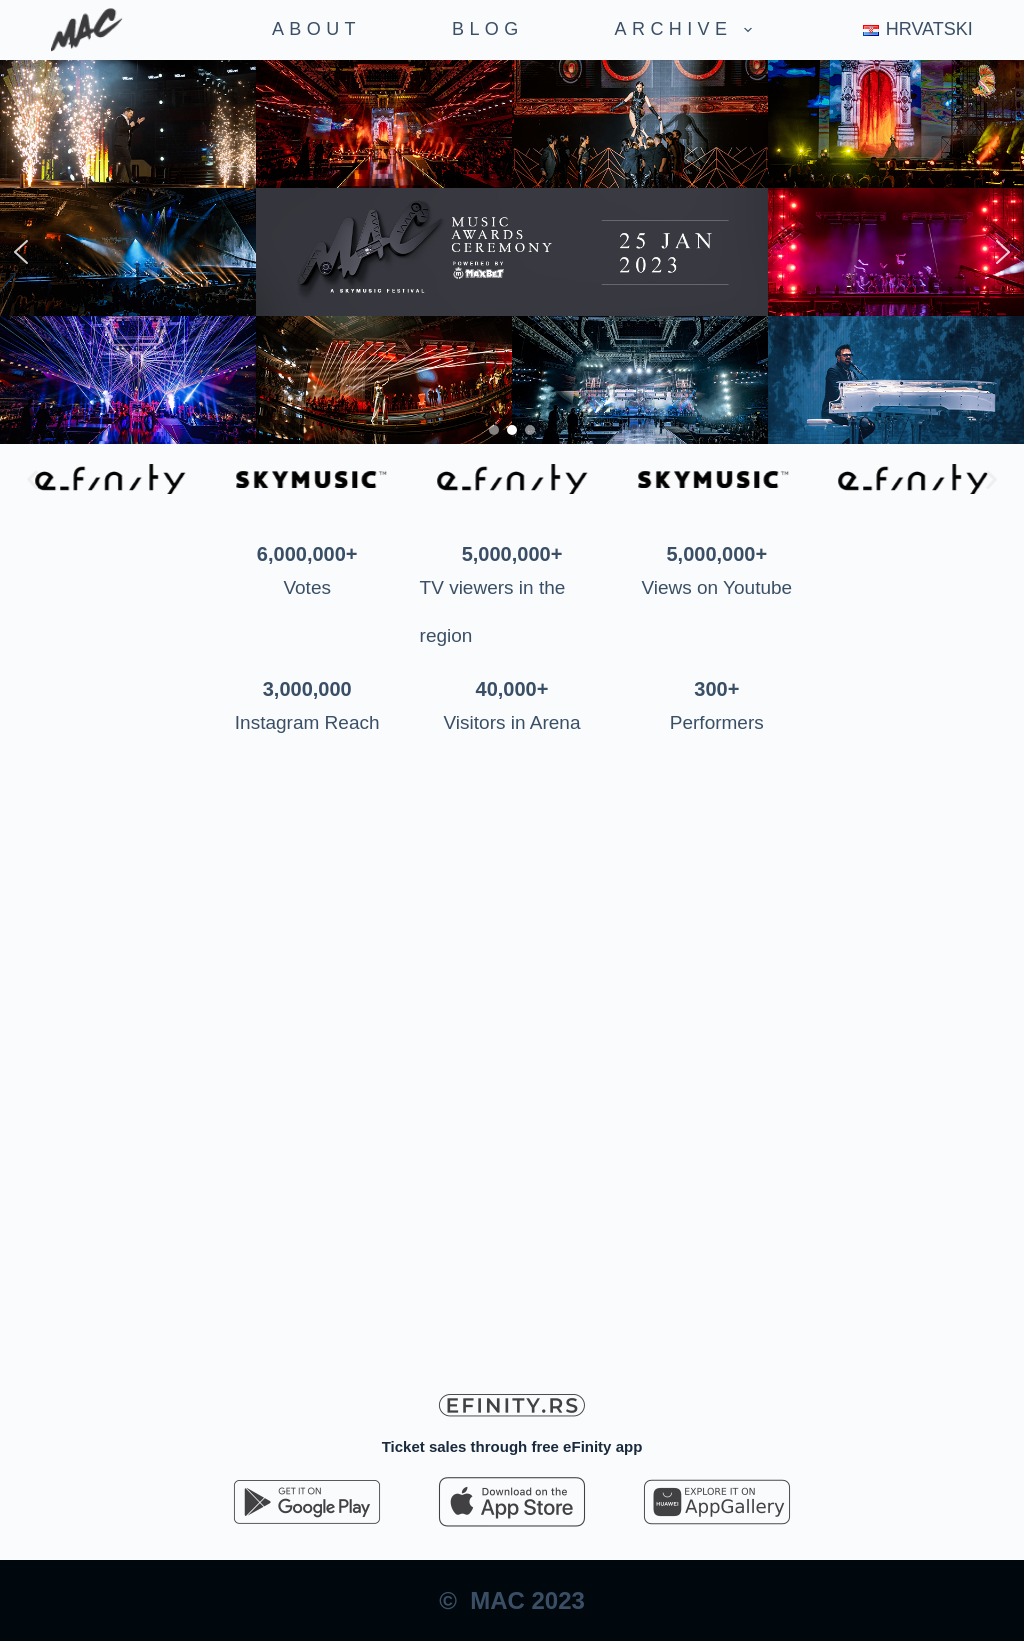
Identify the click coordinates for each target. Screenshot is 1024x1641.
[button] (21, 252)
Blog (488, 29)
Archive (687, 30)
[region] (512, 252)
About (316, 29)
